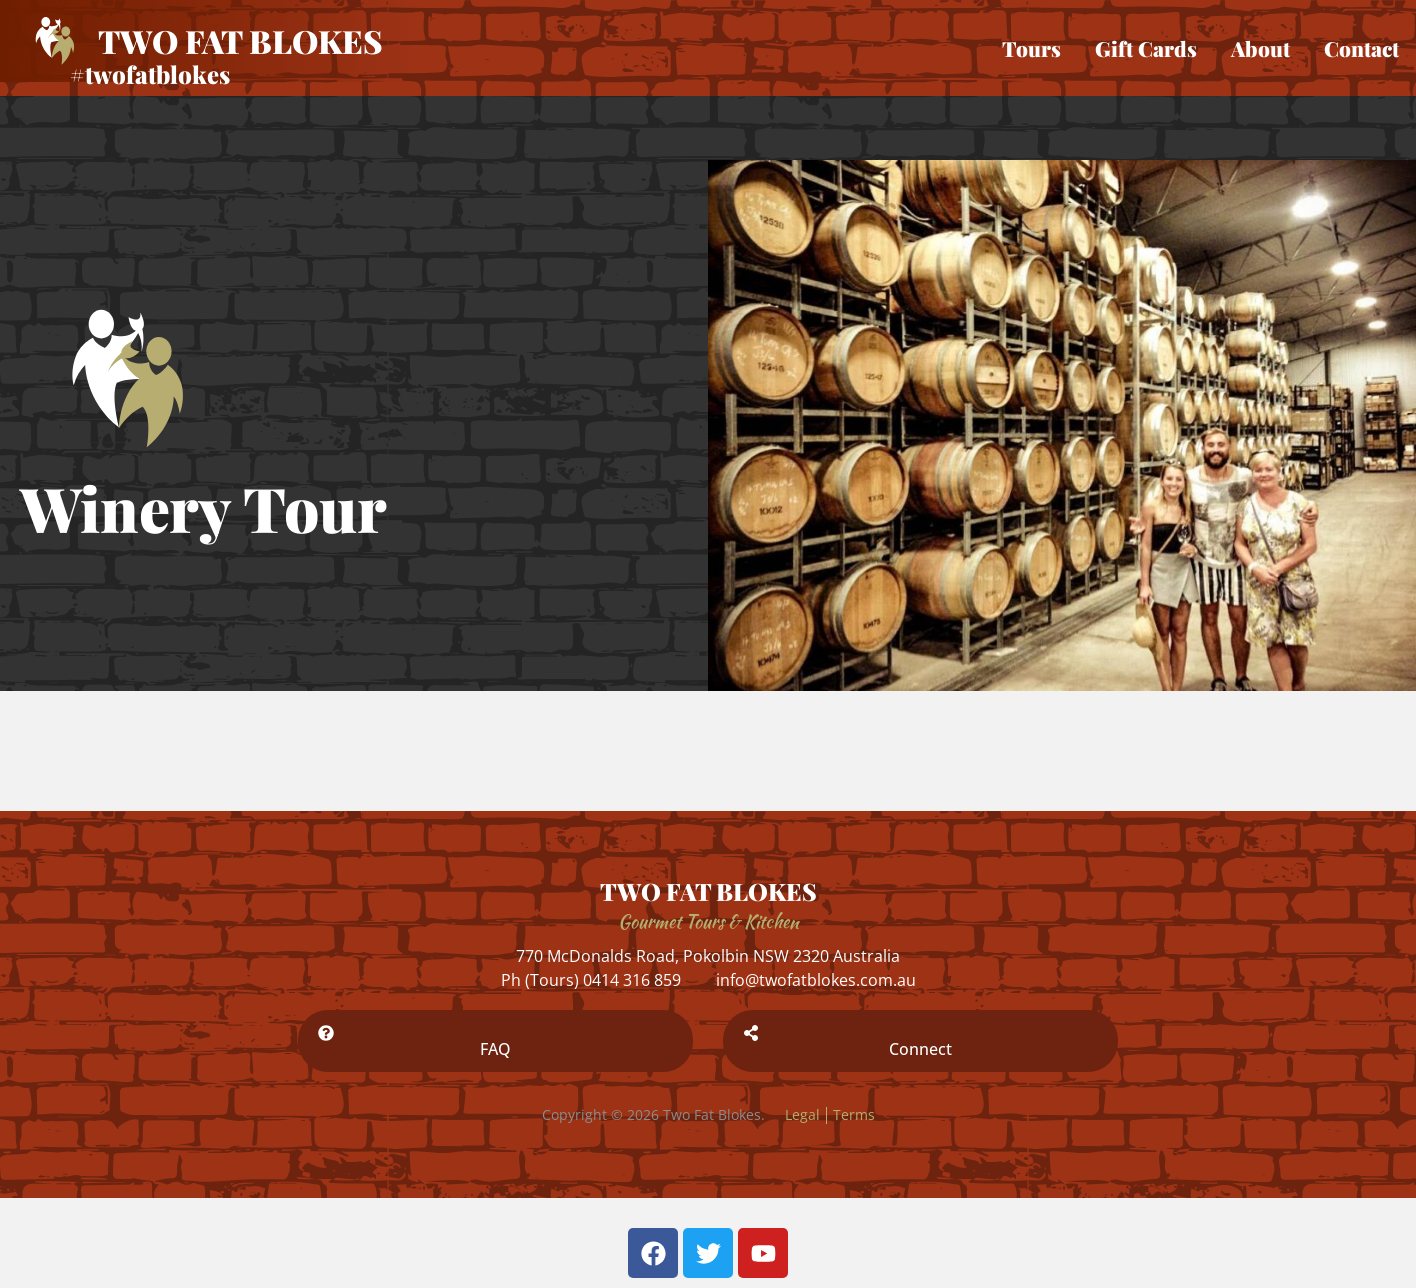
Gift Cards (1146, 48)
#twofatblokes (150, 74)
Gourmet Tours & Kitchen (708, 921)
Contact (1361, 48)
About (1260, 48)
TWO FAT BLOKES (708, 891)
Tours (1031, 48)
